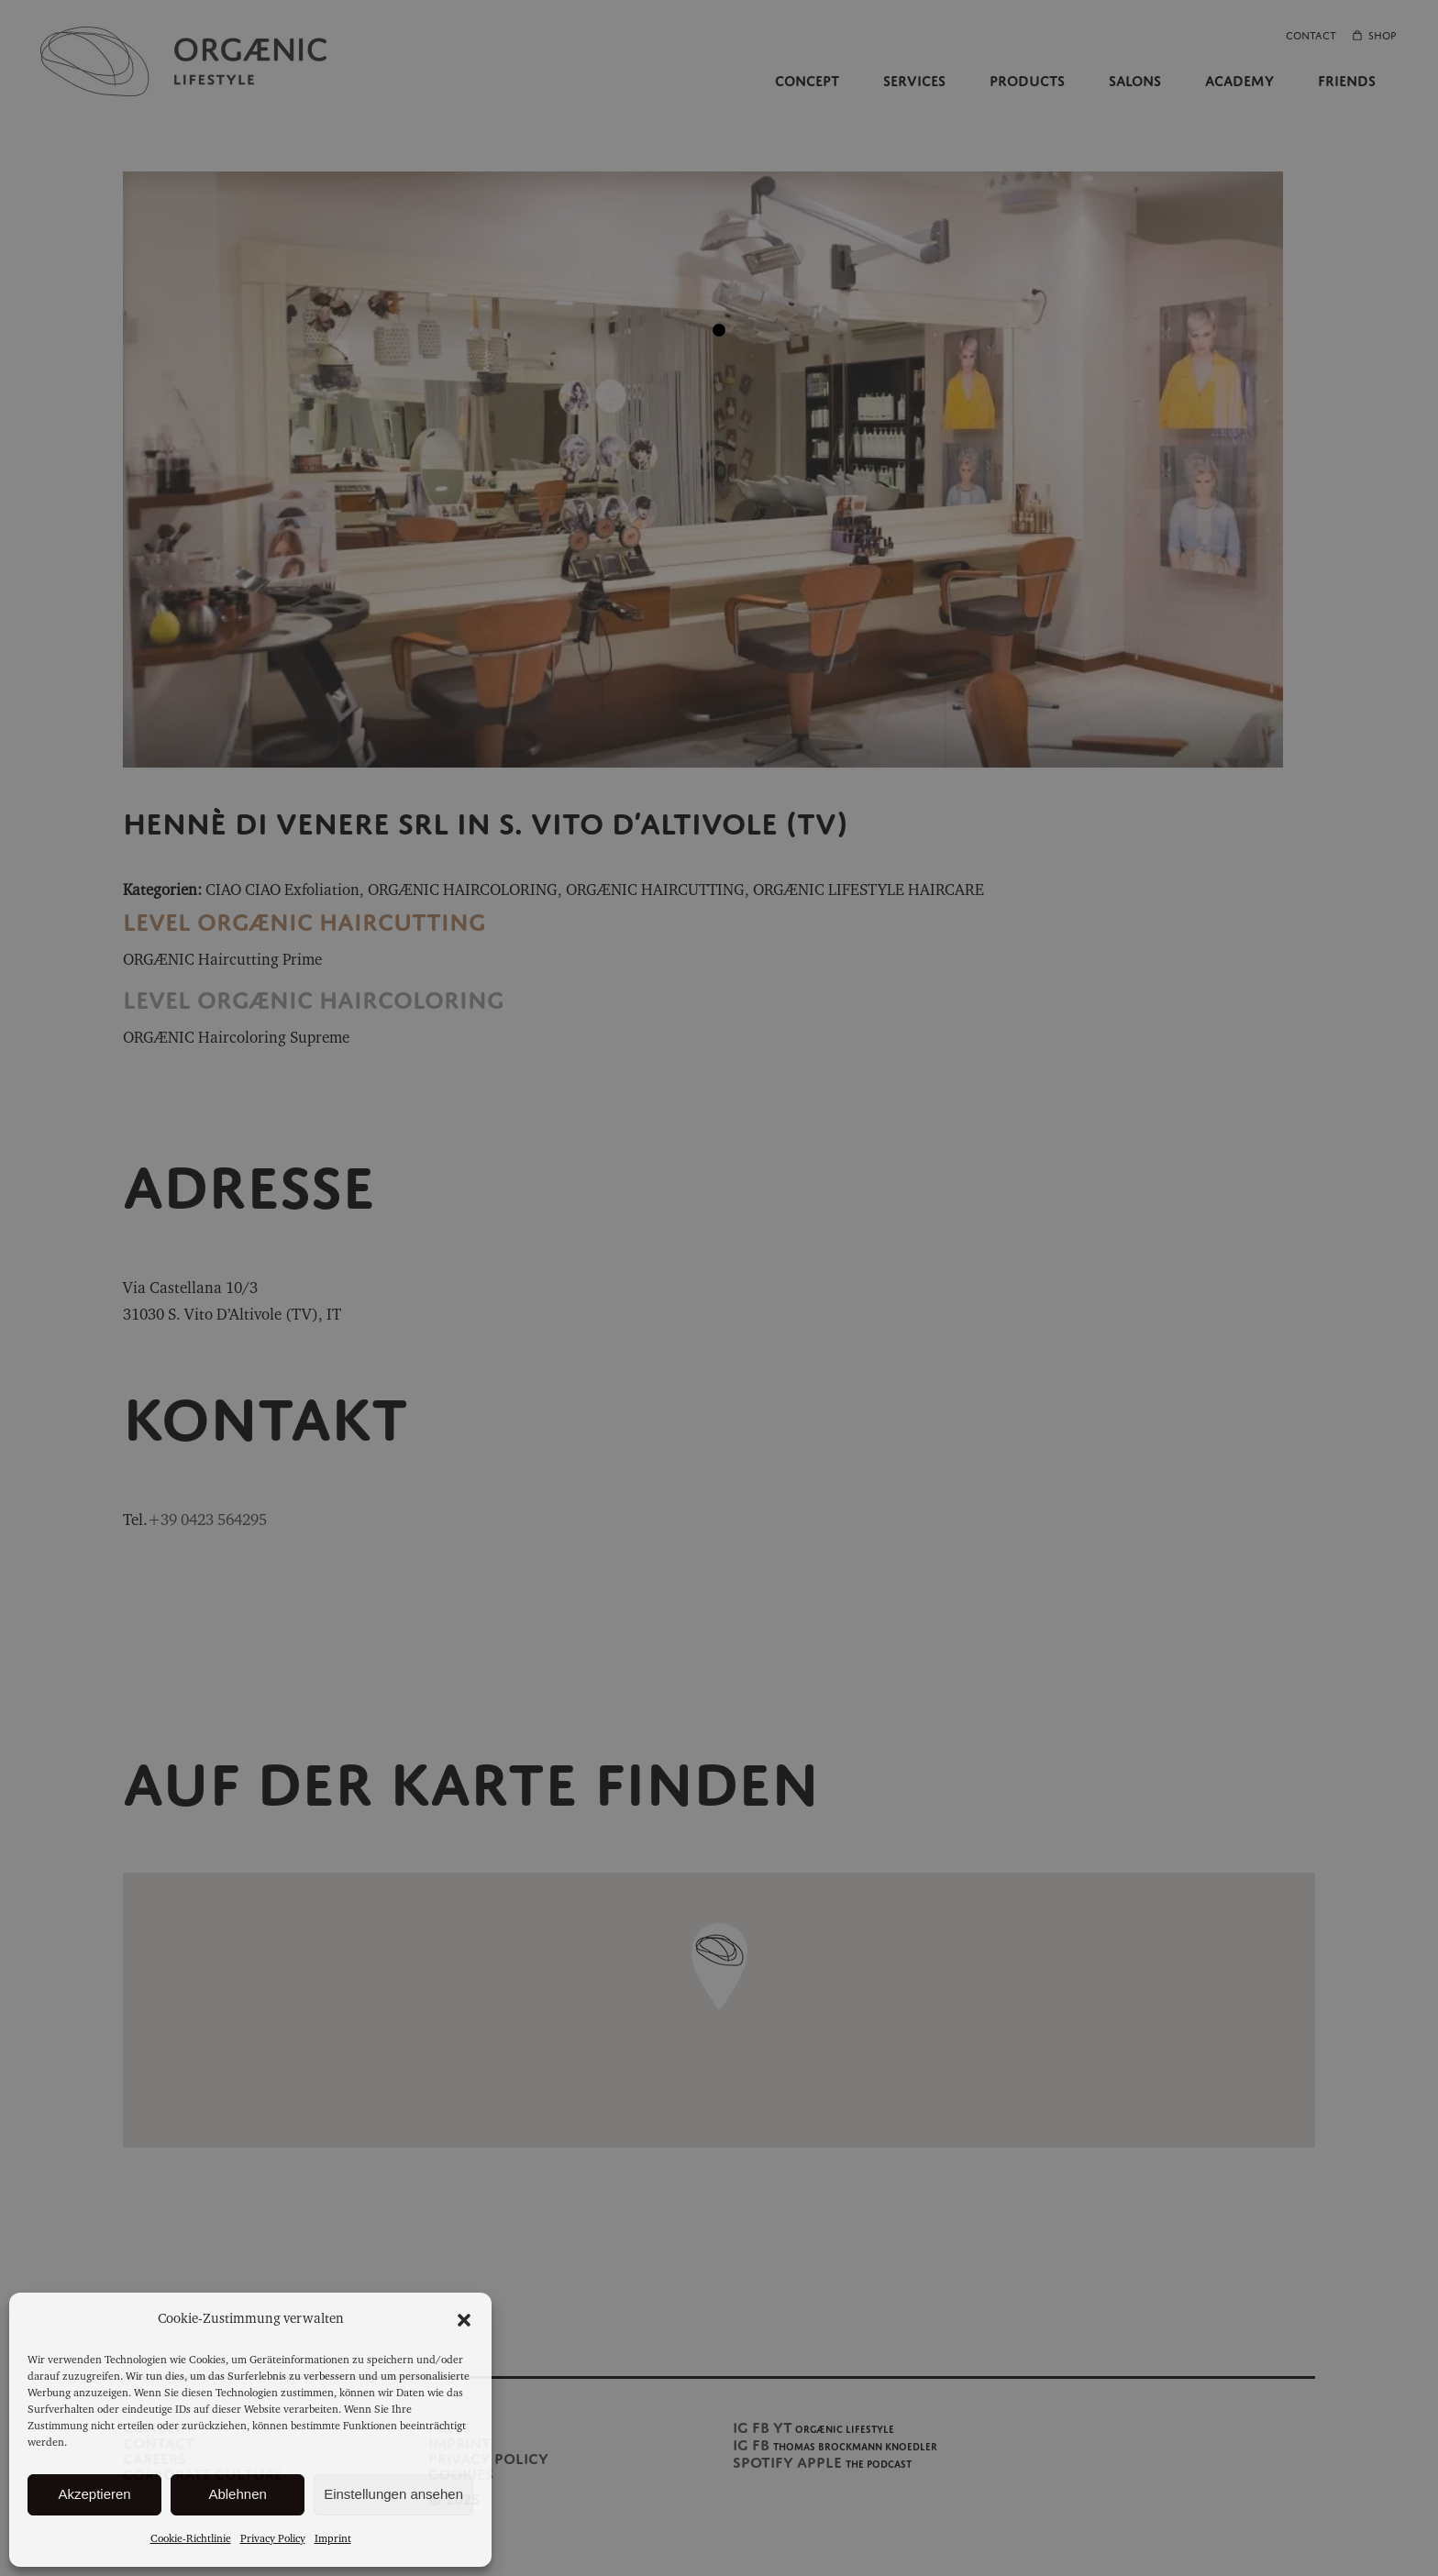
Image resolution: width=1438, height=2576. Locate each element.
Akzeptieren (94, 2494)
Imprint (333, 2539)
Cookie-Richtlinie (190, 2539)
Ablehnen (237, 2494)
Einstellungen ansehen (393, 2494)
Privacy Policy (272, 2539)
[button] (464, 2320)
